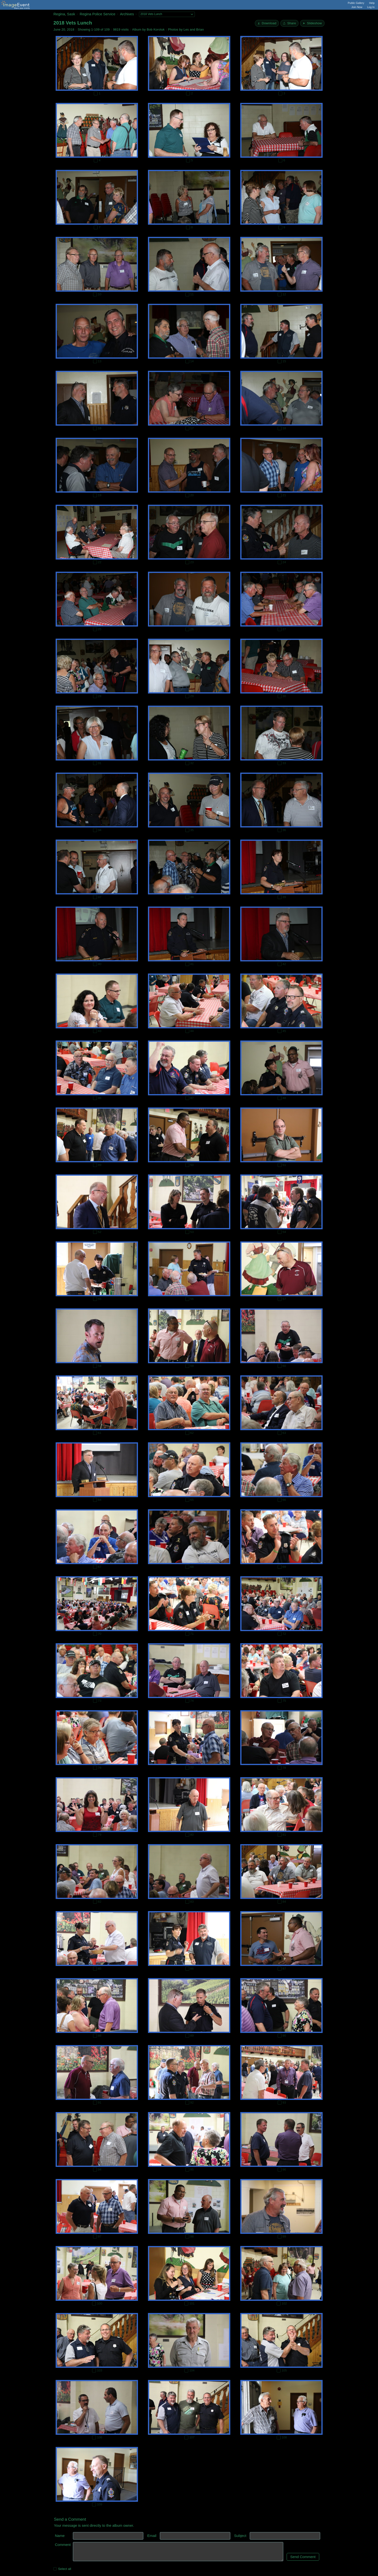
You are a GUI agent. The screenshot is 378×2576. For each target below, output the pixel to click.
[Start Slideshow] (312, 23)
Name (60, 2536)
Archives (127, 14)
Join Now (356, 7)
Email (151, 2536)
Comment (63, 2545)
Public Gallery (356, 2)
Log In (371, 7)
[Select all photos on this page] (55, 2568)
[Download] (267, 23)
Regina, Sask (64, 14)
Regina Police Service (97, 14)
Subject (240, 2536)
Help (372, 2)
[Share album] (289, 23)
